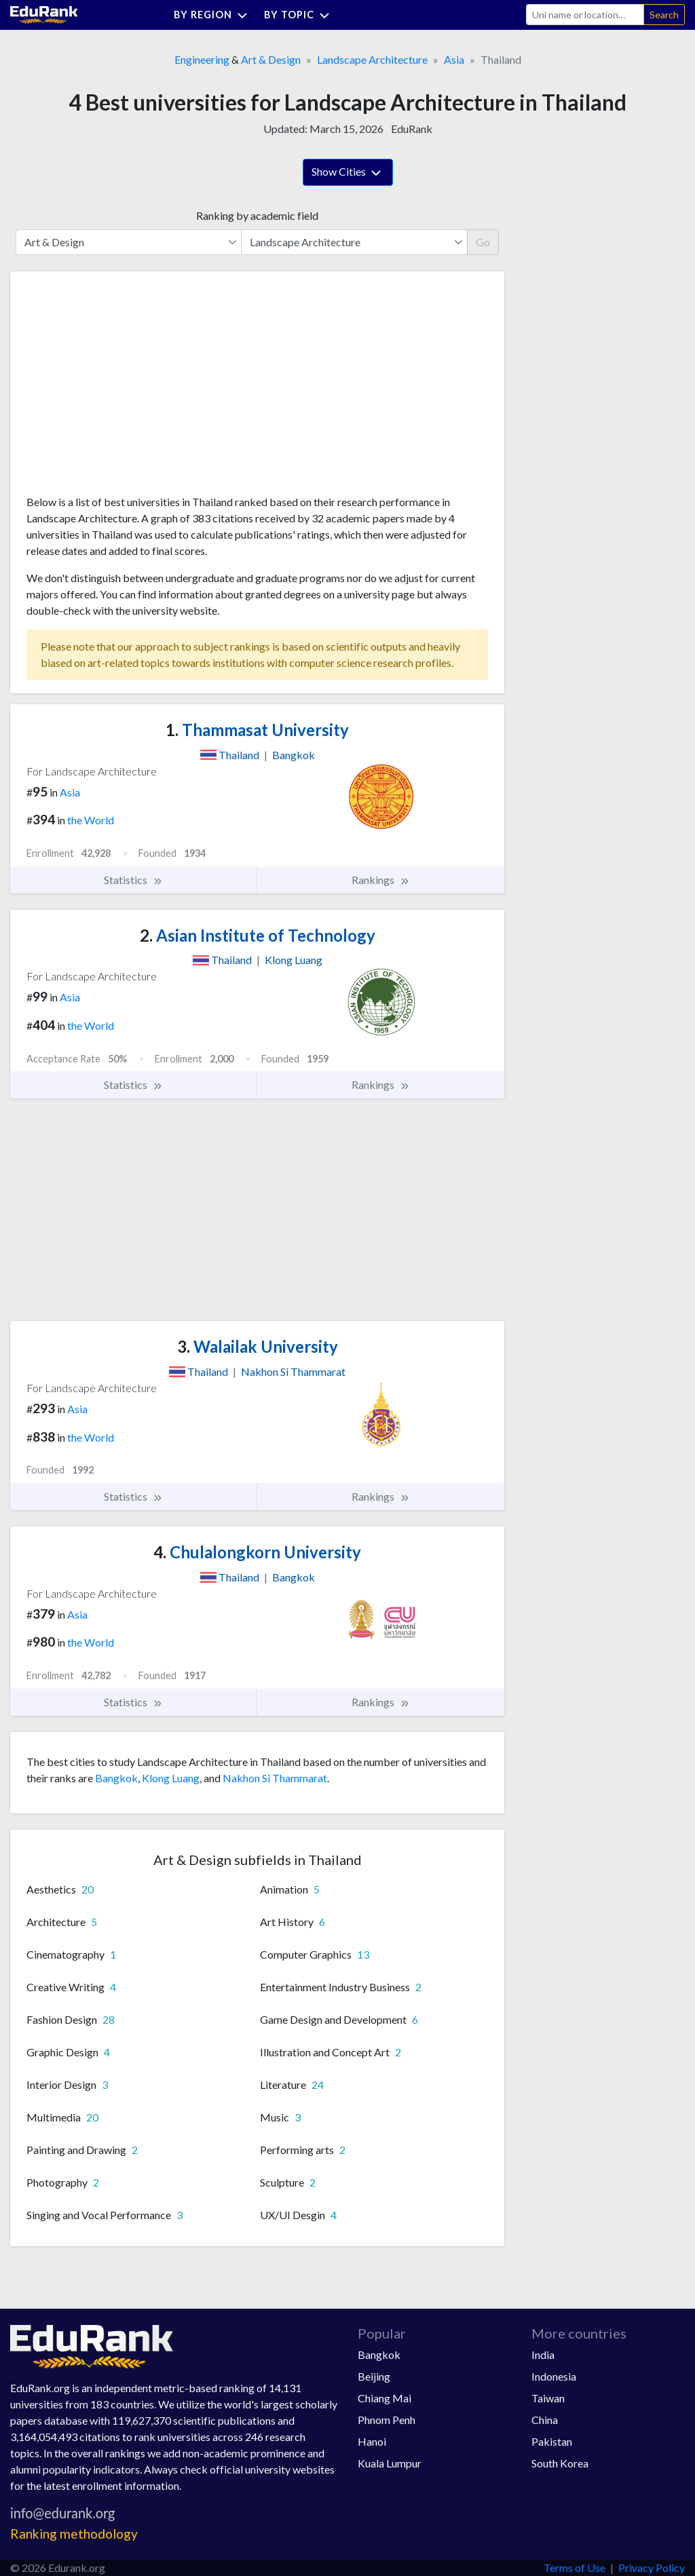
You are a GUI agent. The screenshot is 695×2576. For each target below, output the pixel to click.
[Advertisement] (128, 388)
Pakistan (551, 2441)
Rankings (381, 880)
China (544, 2419)
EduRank (411, 128)
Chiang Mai (384, 2397)
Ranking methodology (74, 2533)
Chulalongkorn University (257, 1552)
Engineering (201, 59)
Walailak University (257, 1346)
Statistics (133, 880)
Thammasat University (257, 729)
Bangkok (116, 1777)
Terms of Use (574, 2567)
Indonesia (553, 2376)
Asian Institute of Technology (257, 935)
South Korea (559, 2463)
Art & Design (271, 59)
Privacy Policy (651, 2567)
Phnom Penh (386, 2419)
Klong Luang (171, 1777)
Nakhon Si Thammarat (275, 1777)
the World (90, 819)
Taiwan (548, 2397)
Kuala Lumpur (389, 2463)
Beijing (374, 2376)
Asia (454, 59)
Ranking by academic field (257, 215)
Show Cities (348, 173)
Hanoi (372, 2441)
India (543, 2354)
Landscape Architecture (372, 59)
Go (483, 241)
